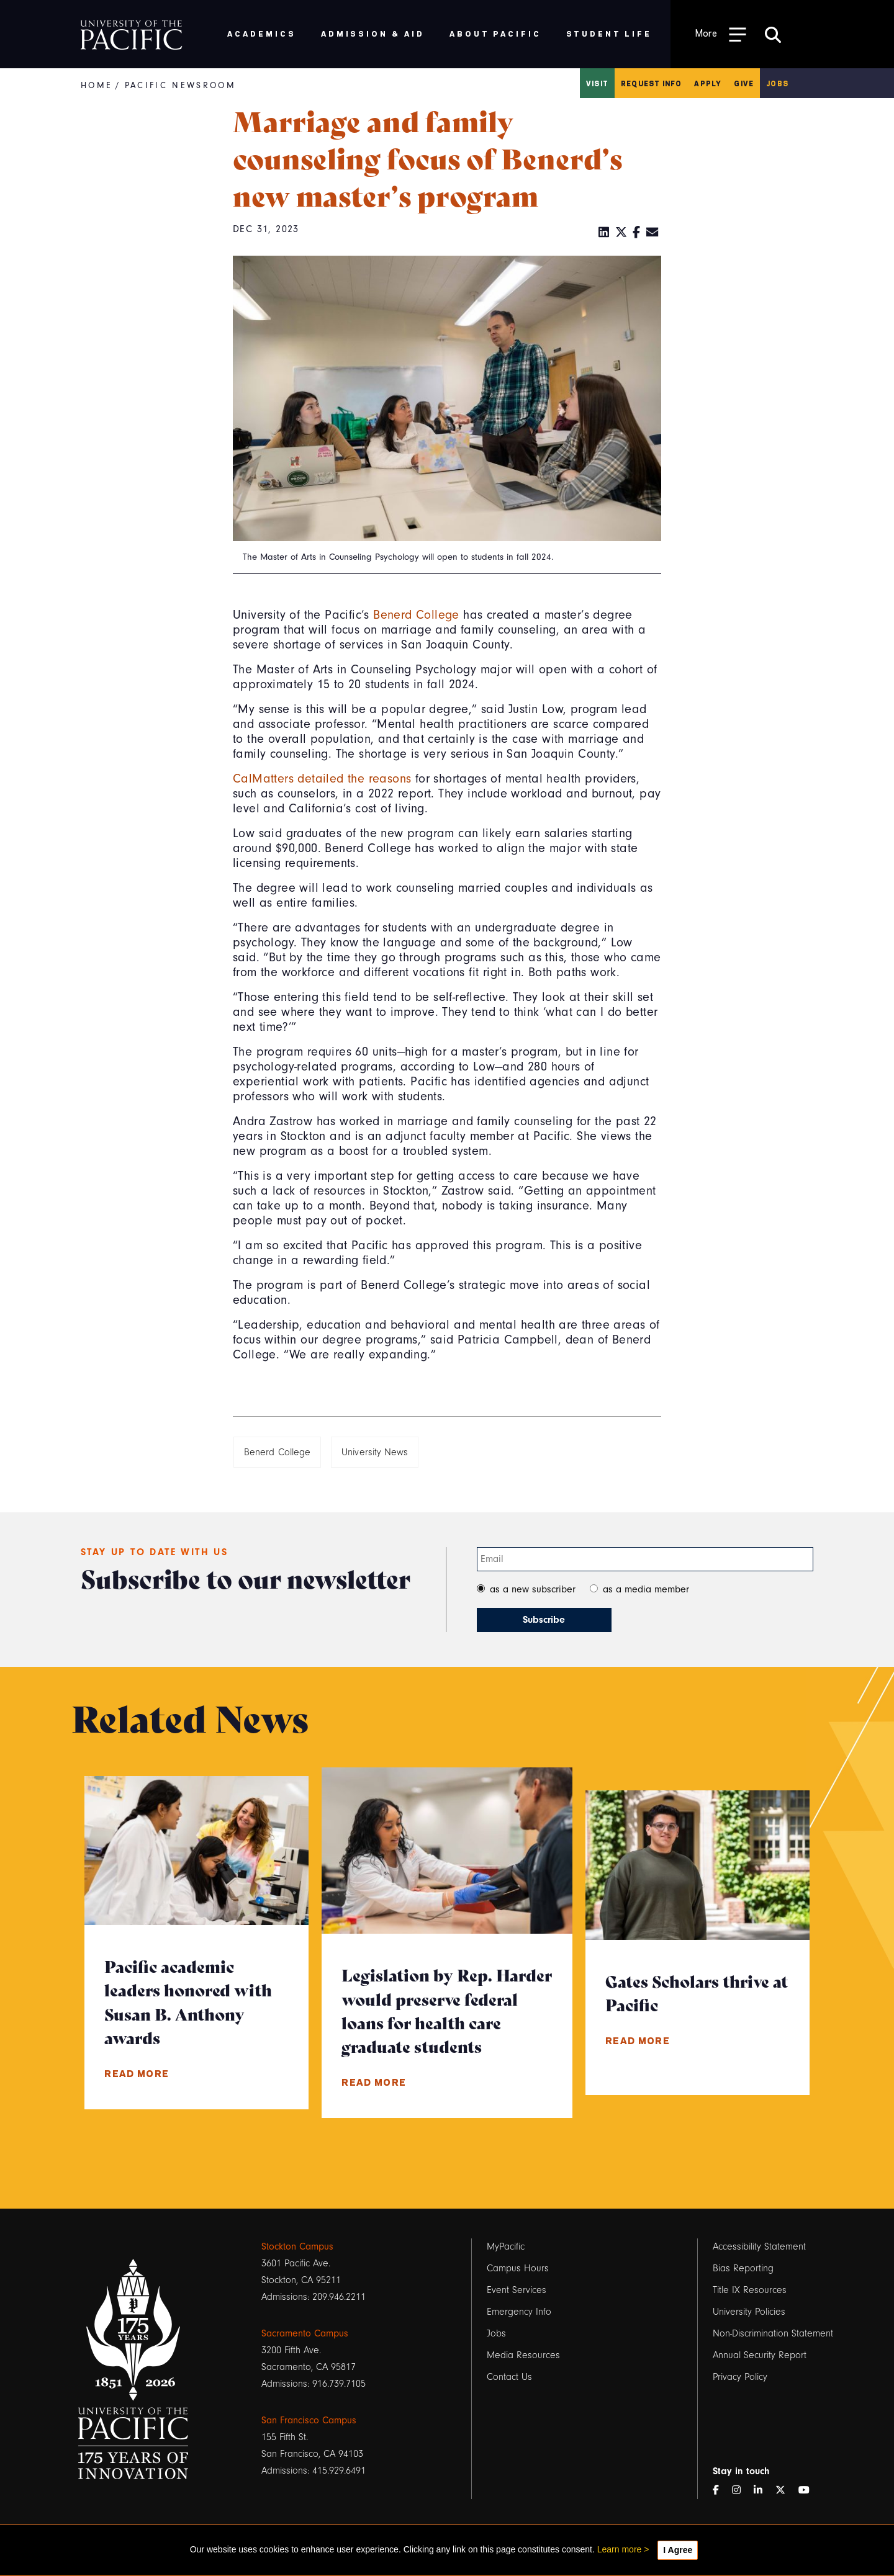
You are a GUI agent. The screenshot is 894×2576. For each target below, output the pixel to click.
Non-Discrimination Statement (773, 2333)
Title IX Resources (750, 2290)
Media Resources (523, 2355)
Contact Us (509, 2376)
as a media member (646, 1589)
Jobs (777, 83)
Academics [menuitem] (261, 33)
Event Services (516, 2290)
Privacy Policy (740, 2376)
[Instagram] (741, 2490)
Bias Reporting (743, 2268)
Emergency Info (519, 2311)
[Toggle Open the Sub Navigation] (720, 34)
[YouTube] (809, 2490)
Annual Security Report (759, 2355)
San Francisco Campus (308, 2420)
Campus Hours (518, 2268)
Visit (597, 83)
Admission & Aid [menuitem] (373, 33)
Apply (707, 83)
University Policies (749, 2311)
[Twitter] (621, 232)
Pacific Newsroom (180, 85)
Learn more (619, 2549)
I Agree (677, 2550)
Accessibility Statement (759, 2246)
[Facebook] (636, 232)
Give (744, 83)
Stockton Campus (297, 2246)
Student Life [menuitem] (609, 33)
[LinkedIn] (604, 232)
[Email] (652, 232)
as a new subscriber (533, 1589)
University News (374, 1452)
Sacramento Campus (304, 2333)
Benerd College (416, 615)
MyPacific (506, 2246)
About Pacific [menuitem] (495, 33)
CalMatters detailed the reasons (322, 778)
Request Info (651, 83)
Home (96, 85)
